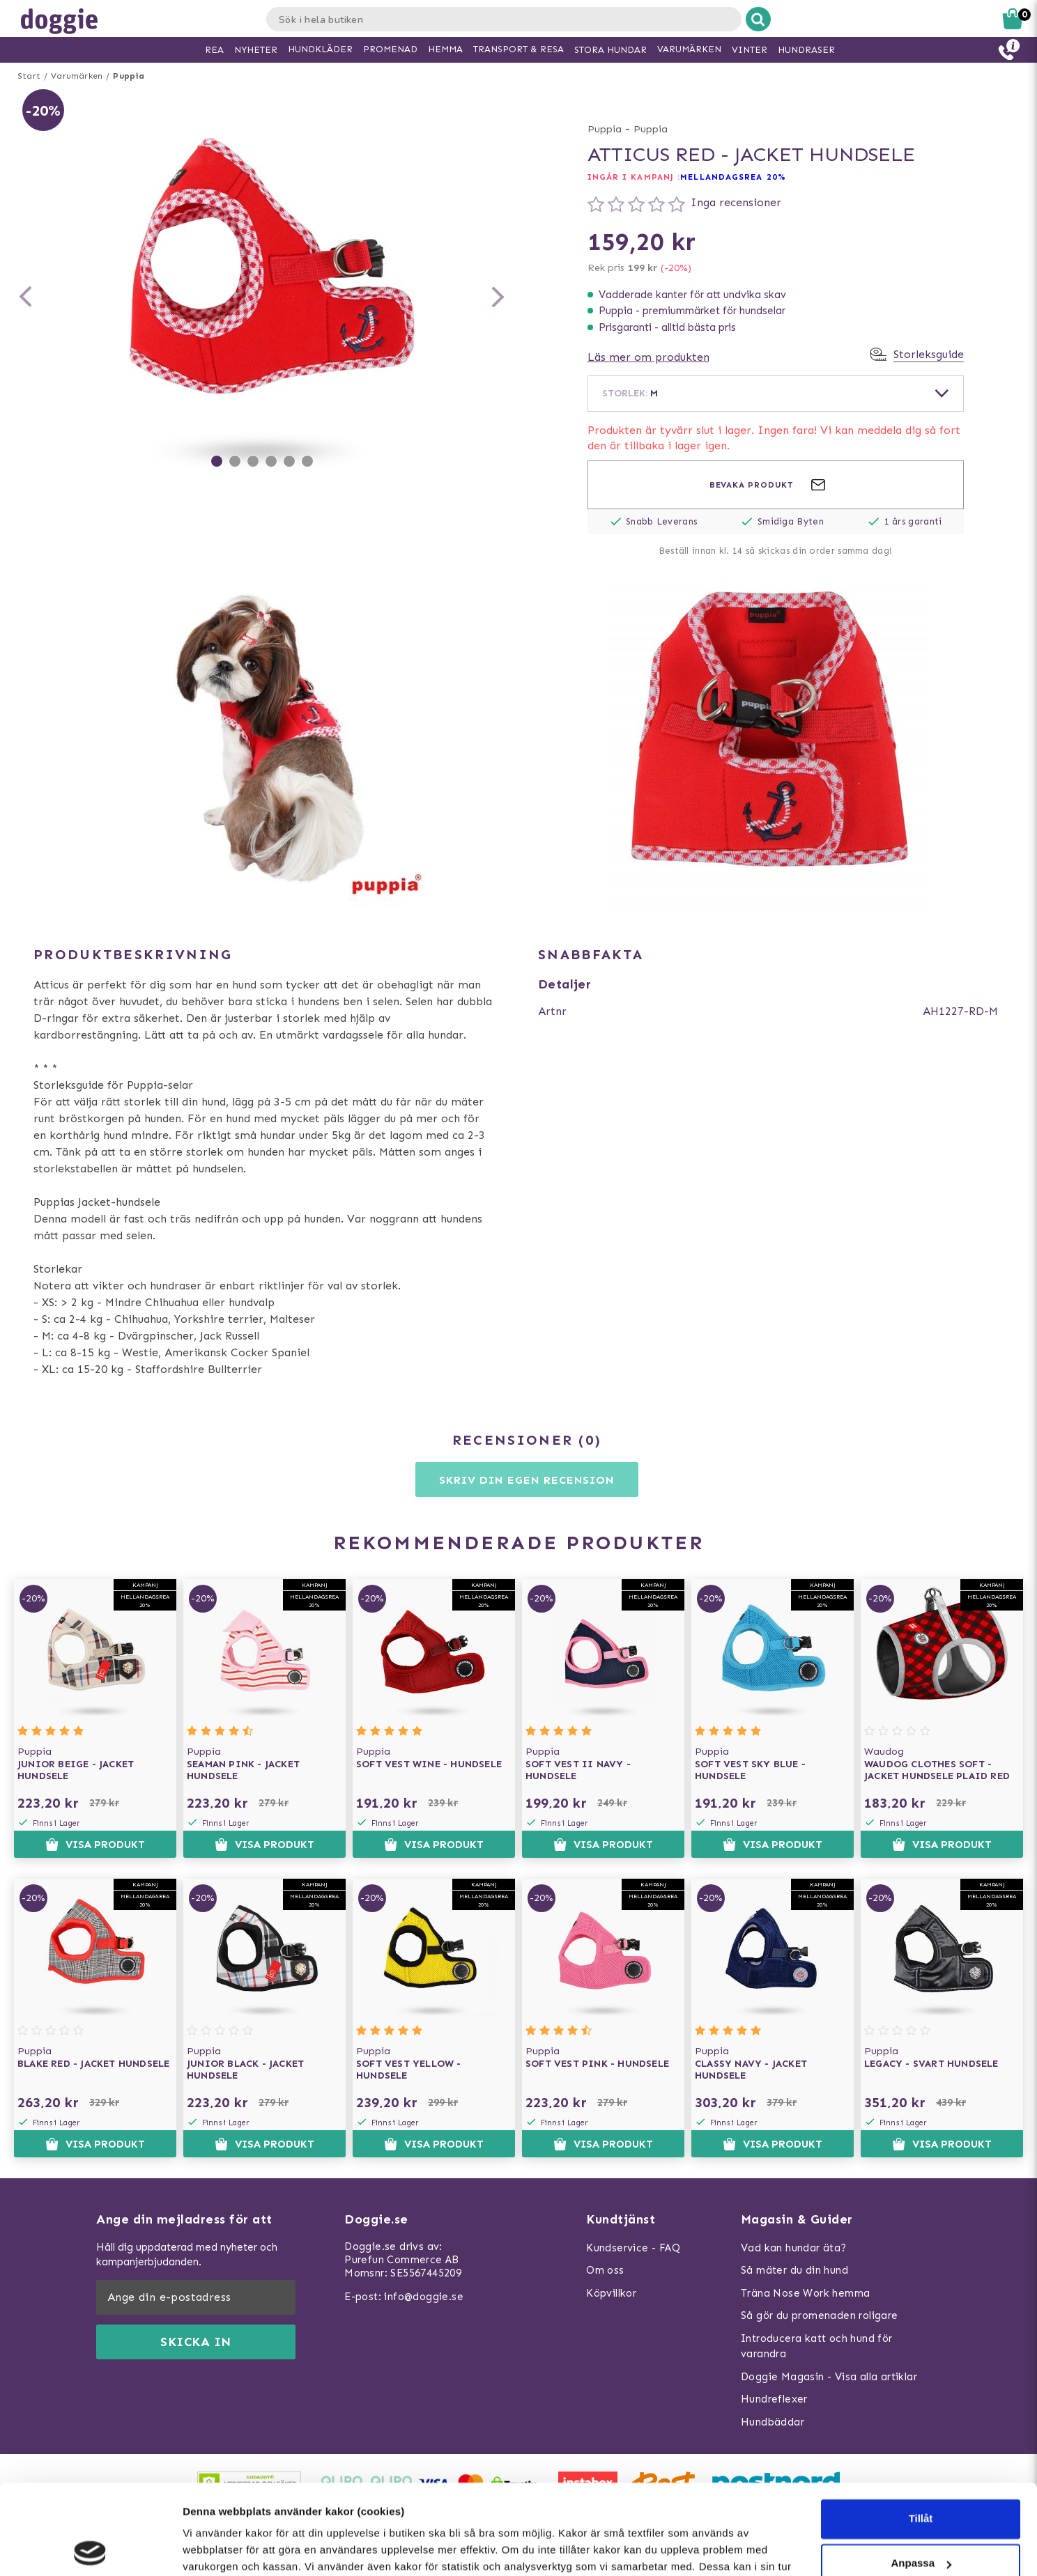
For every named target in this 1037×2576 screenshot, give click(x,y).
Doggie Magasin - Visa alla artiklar (829, 2377)
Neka (920, 2518)
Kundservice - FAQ (633, 2248)
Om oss (605, 2270)
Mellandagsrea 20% (733, 177)
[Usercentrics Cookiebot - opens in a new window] (90, 2548)
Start (28, 76)
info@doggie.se (423, 2296)
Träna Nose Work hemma (805, 2293)
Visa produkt (95, 1844)
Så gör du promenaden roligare (819, 2315)
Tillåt (921, 2429)
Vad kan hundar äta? (794, 2248)
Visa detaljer (214, 2548)
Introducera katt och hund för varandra (817, 2346)
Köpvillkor (611, 2293)
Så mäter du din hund (794, 2270)
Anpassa (921, 2473)
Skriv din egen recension (526, 1480)
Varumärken (76, 76)
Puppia (128, 76)
